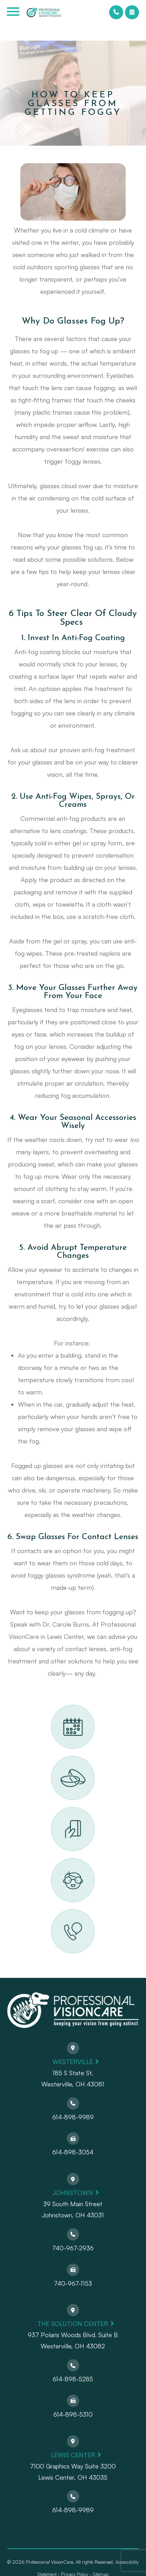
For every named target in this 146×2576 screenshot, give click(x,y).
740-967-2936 (73, 2248)
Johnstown (73, 2192)
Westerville (73, 2061)
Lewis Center (73, 2455)
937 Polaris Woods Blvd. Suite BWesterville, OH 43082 (73, 2340)
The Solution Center (73, 2323)
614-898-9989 (73, 2117)
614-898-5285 (73, 2379)
